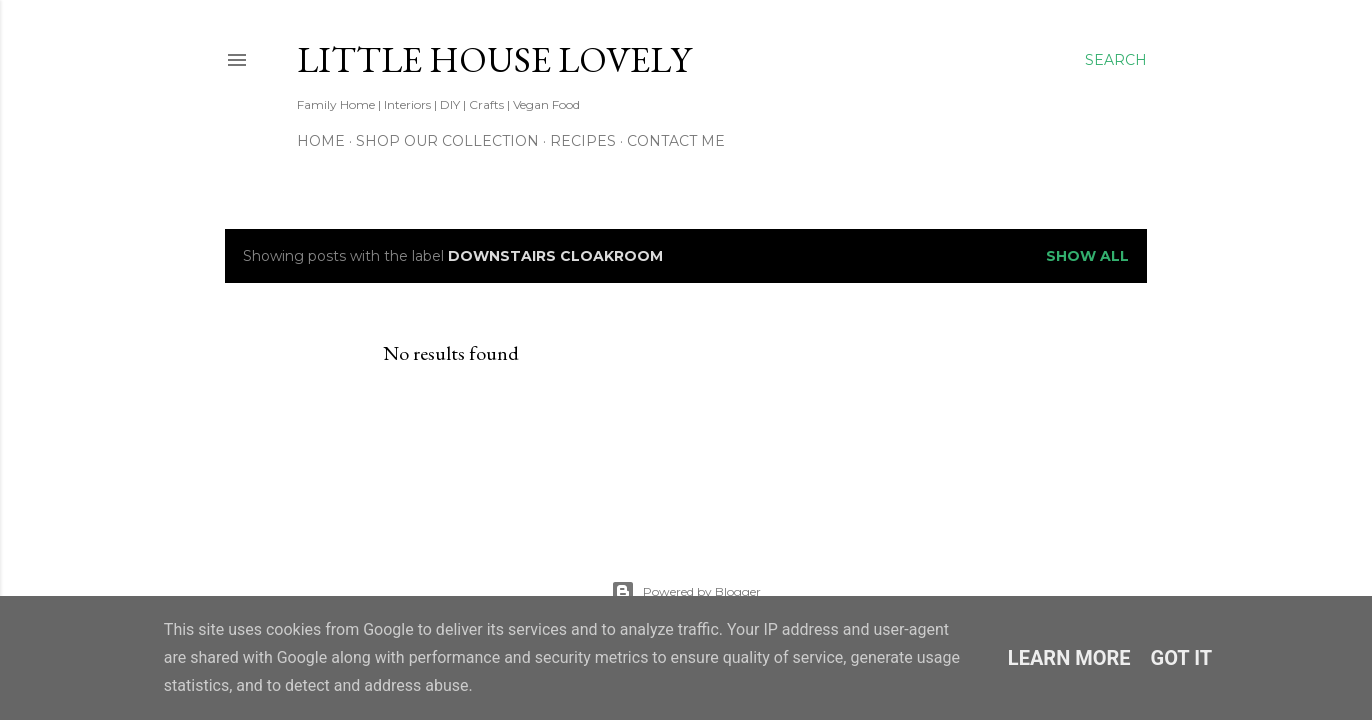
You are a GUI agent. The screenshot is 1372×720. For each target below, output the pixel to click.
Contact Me (676, 141)
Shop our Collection (447, 141)
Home (321, 141)
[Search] (1116, 60)
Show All (1087, 256)
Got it (1182, 658)
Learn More (1069, 658)
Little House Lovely (494, 59)
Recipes (583, 141)
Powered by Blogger (686, 592)
